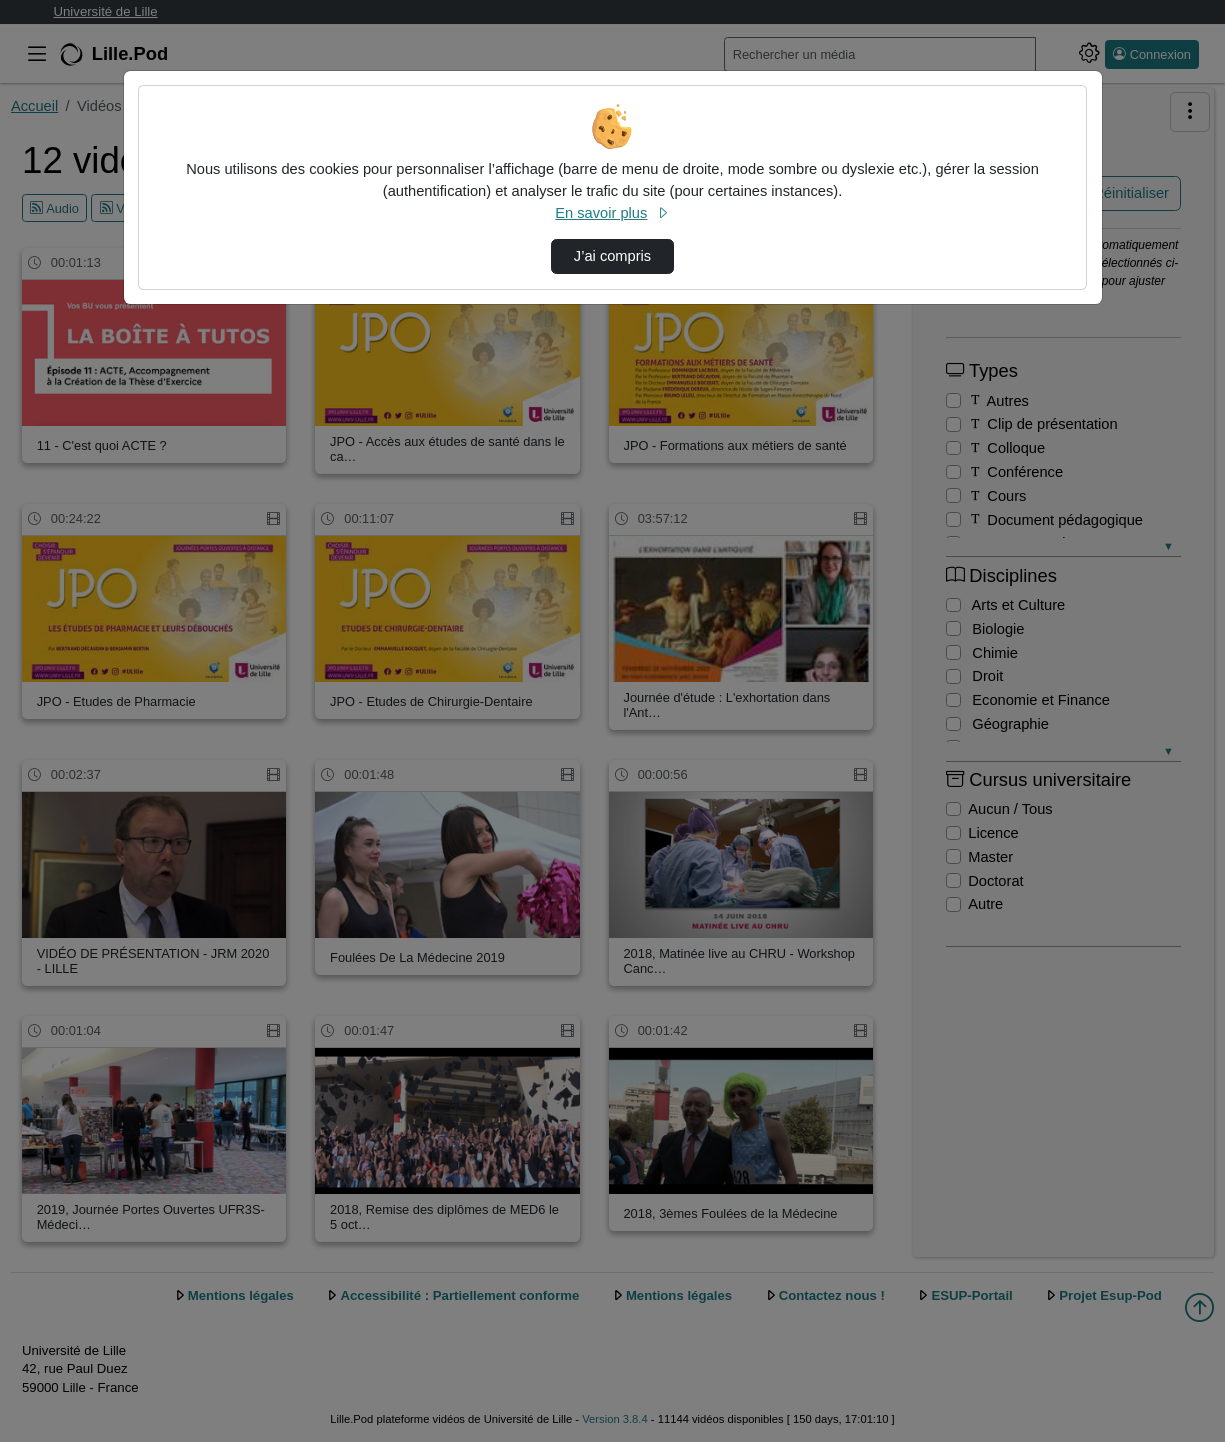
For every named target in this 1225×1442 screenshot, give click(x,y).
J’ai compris (612, 256)
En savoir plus (612, 213)
